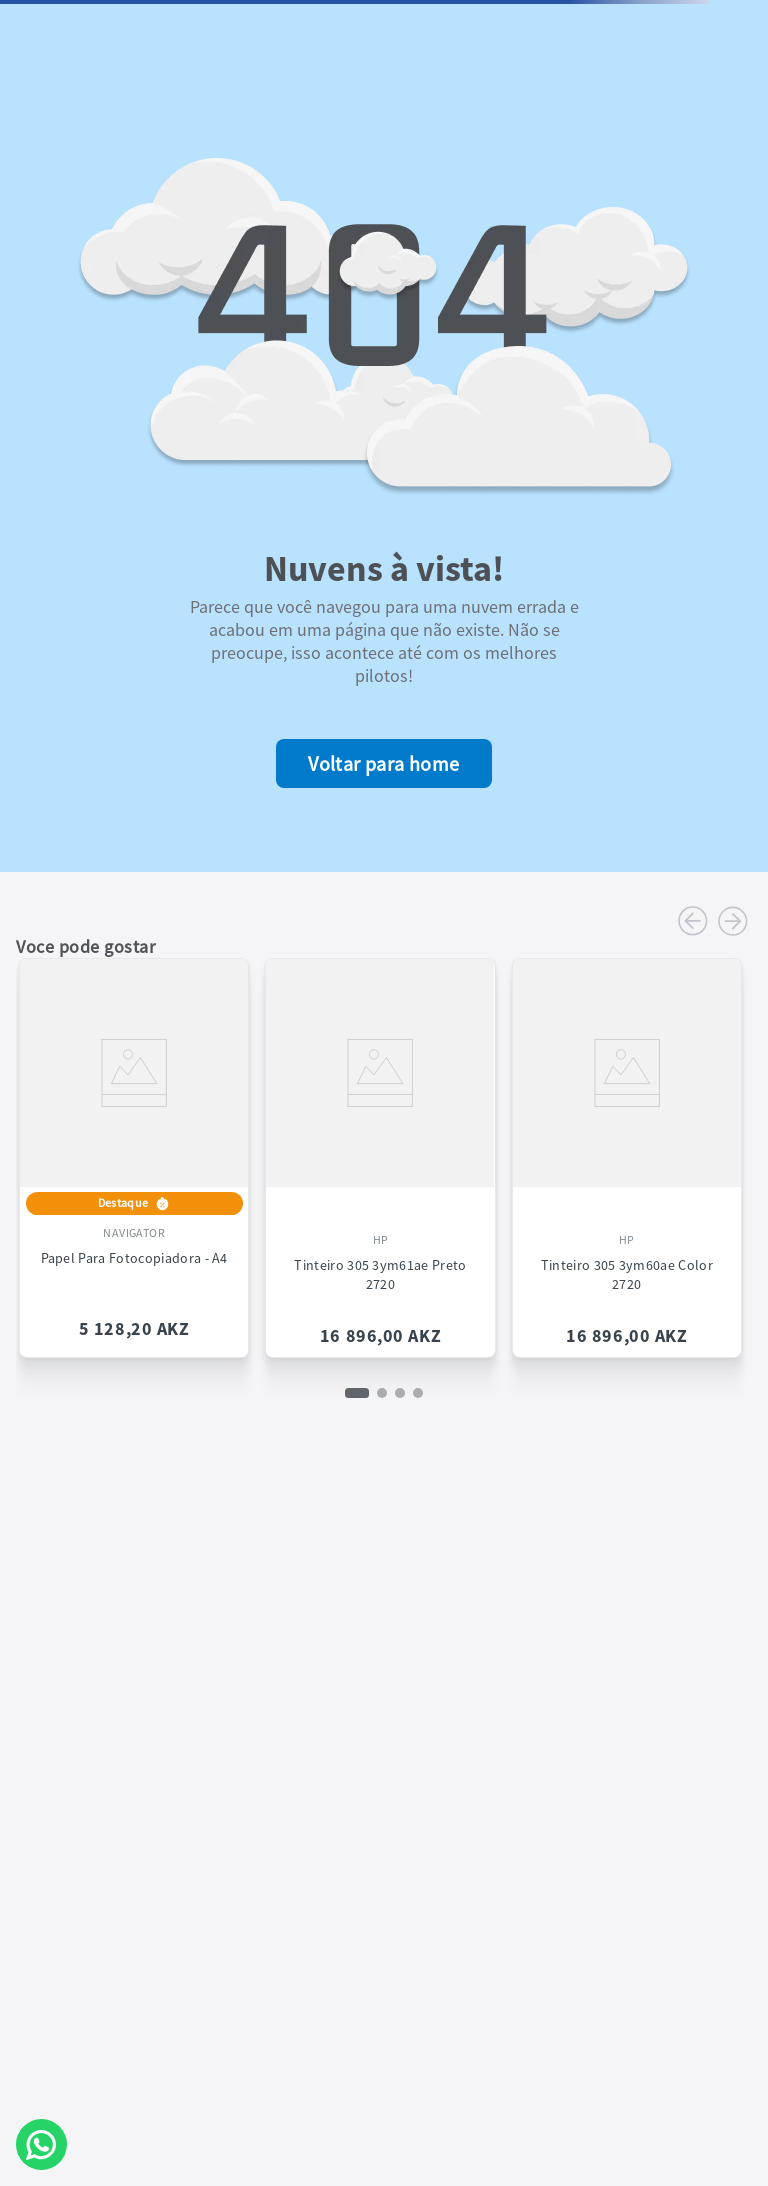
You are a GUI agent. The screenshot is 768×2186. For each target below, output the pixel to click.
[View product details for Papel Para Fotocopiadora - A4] (134, 1150)
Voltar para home (383, 763)
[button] (357, 1393)
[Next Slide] (733, 921)
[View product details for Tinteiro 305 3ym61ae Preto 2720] (380, 1150)
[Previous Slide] (693, 921)
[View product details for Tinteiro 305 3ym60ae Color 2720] (627, 1150)
